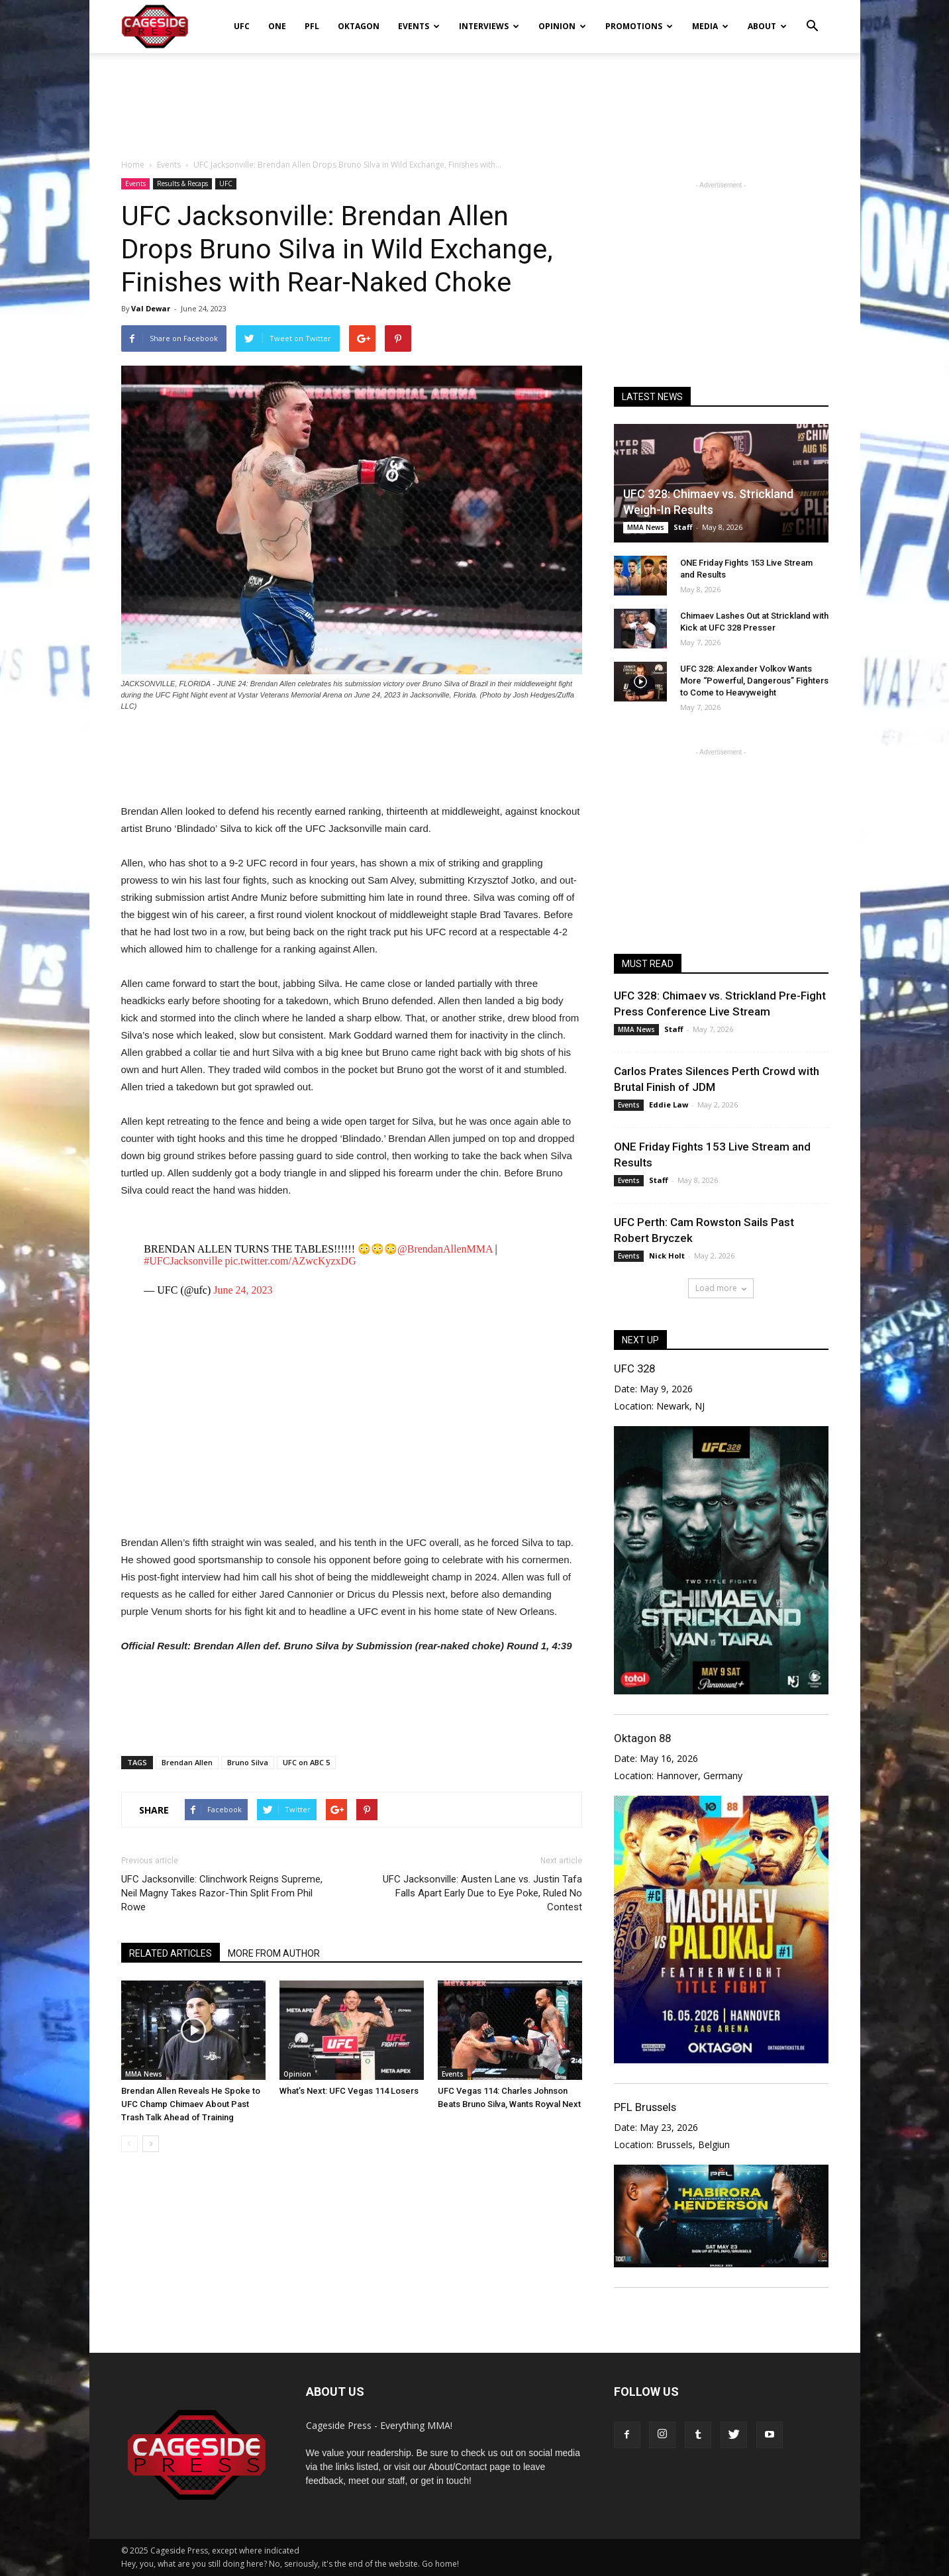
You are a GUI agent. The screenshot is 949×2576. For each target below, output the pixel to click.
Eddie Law (668, 1104)
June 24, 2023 (242, 1290)
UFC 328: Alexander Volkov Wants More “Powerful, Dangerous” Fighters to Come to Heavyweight (754, 680)
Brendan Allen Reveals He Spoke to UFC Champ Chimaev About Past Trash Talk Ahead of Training (190, 2104)
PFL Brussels (645, 2107)
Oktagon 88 (642, 1738)
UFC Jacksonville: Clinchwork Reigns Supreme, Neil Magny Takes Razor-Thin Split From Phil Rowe (222, 1893)
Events (419, 26)
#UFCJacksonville (183, 1260)
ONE (277, 26)
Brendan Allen (187, 1762)
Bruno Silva (247, 1762)
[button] (812, 17)
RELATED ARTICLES (170, 1953)
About (767, 26)
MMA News (143, 2074)
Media (710, 26)
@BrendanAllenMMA (445, 1249)
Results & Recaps (182, 183)
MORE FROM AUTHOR (274, 1953)
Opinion (562, 26)
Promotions (639, 26)
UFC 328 (634, 1368)
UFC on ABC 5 (306, 1762)
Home (132, 164)
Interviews (489, 26)
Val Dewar (150, 308)
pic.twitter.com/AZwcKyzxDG (290, 1260)
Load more (720, 1288)
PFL (312, 26)
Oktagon (358, 26)
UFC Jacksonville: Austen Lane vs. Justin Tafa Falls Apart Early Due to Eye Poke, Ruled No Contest (482, 1893)
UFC (242, 26)
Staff (683, 527)
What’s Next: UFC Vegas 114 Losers (349, 2091)
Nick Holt (667, 1256)
